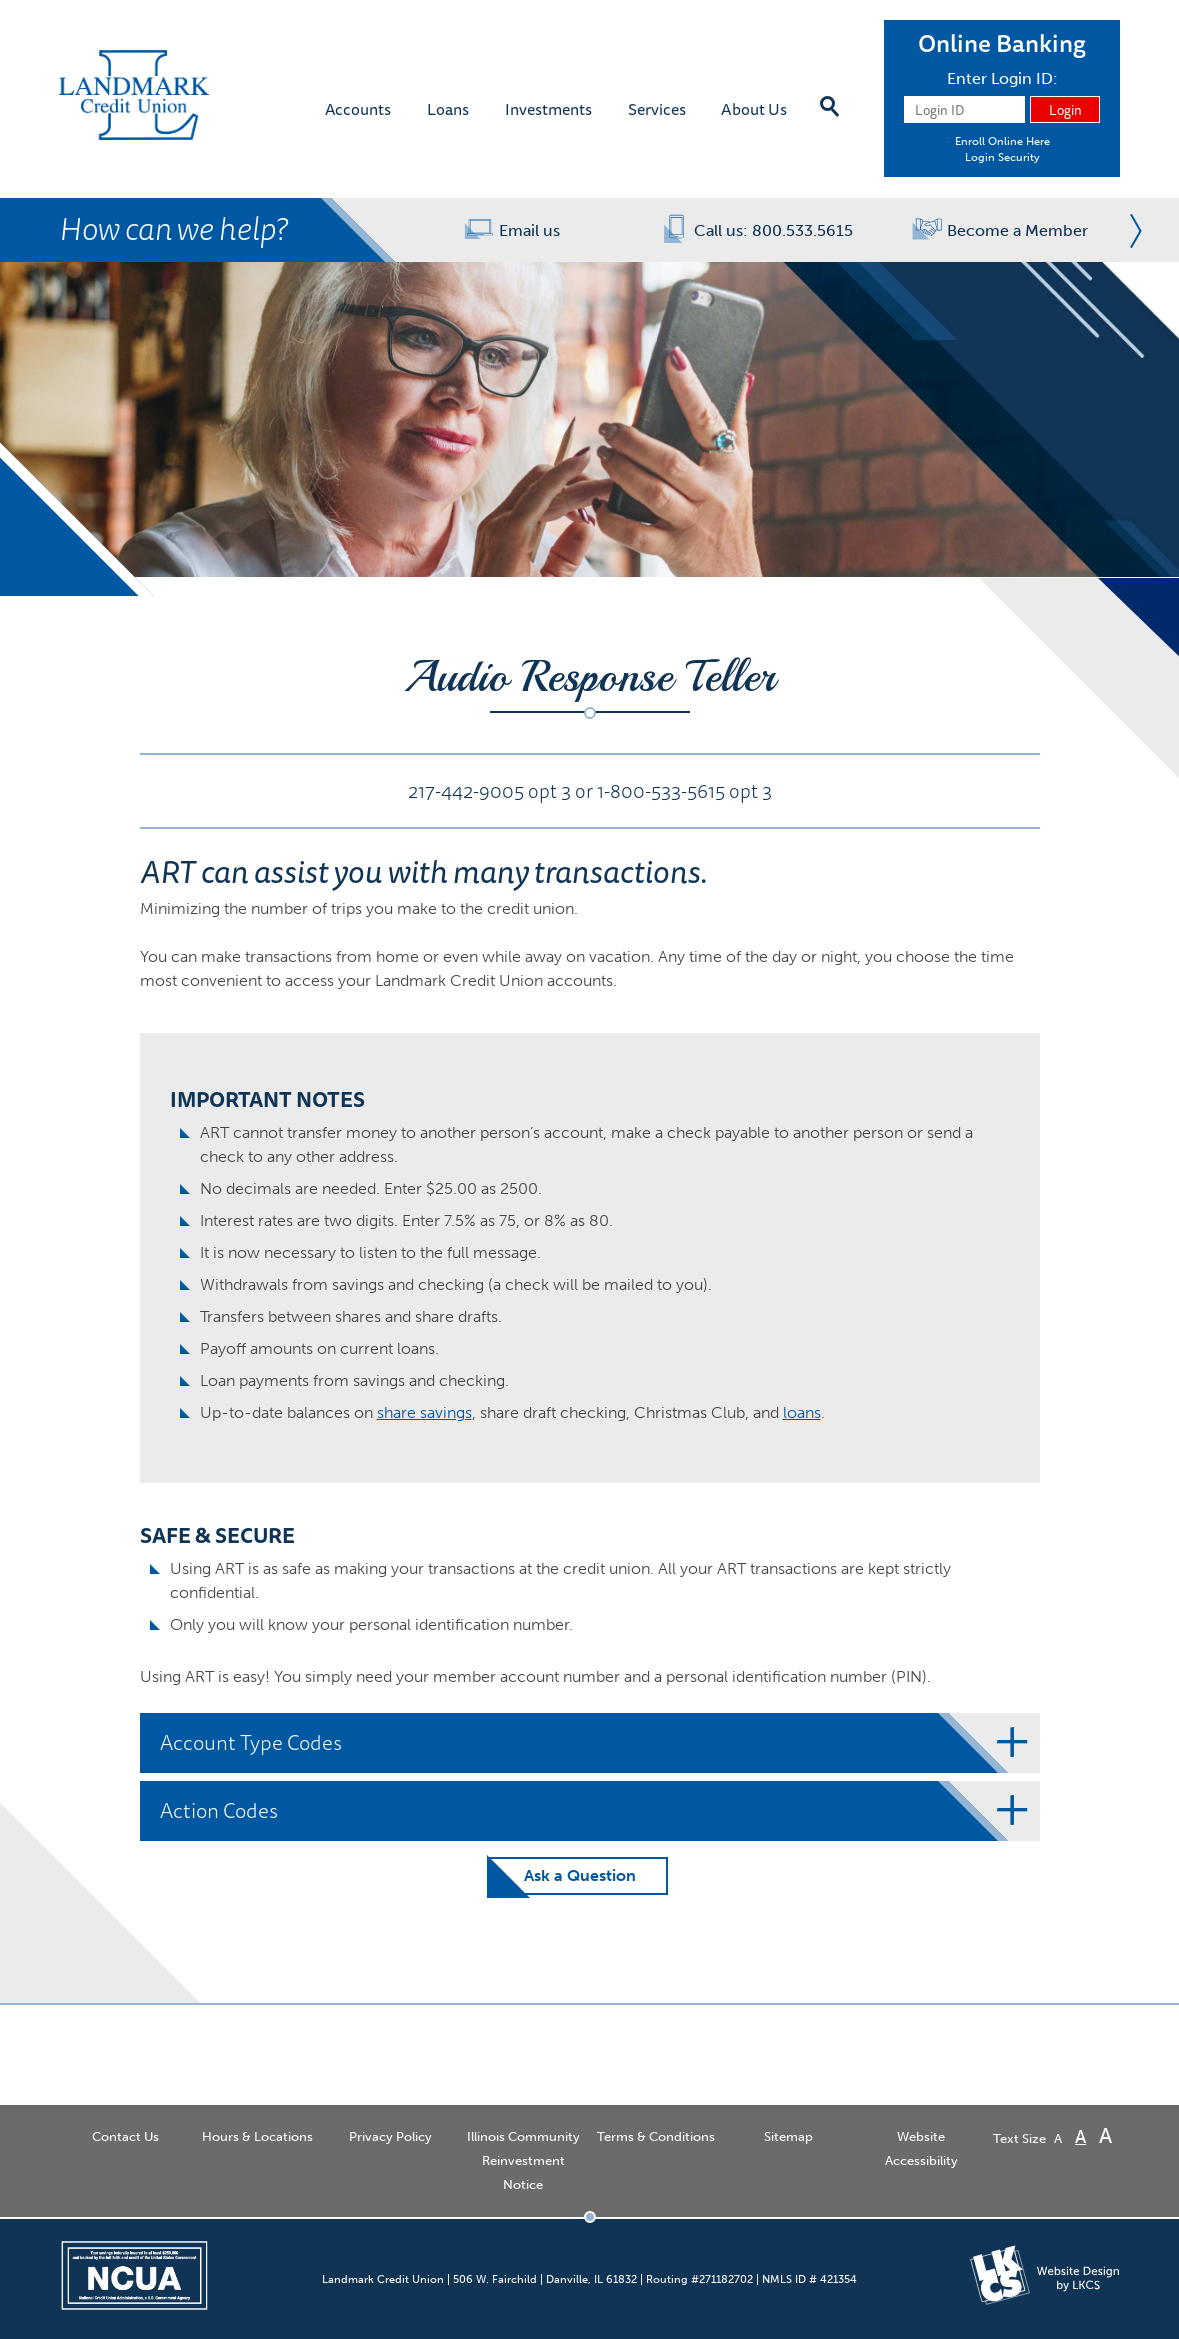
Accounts (358, 108)
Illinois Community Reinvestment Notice (523, 2160)
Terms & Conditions (656, 2136)
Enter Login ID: (1002, 78)
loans (802, 1412)
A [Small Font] (1058, 2138)
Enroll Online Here (1002, 141)
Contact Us (125, 2136)
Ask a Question (580, 1875)
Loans (448, 108)
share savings (424, 1412)
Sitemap (788, 2136)
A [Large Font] (1105, 2135)
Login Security (1002, 157)
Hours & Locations (257, 2136)
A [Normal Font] (1080, 2137)
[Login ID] (964, 109)
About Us (754, 108)
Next (1130, 230)
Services (657, 108)
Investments (548, 108)
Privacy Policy (390, 2136)
